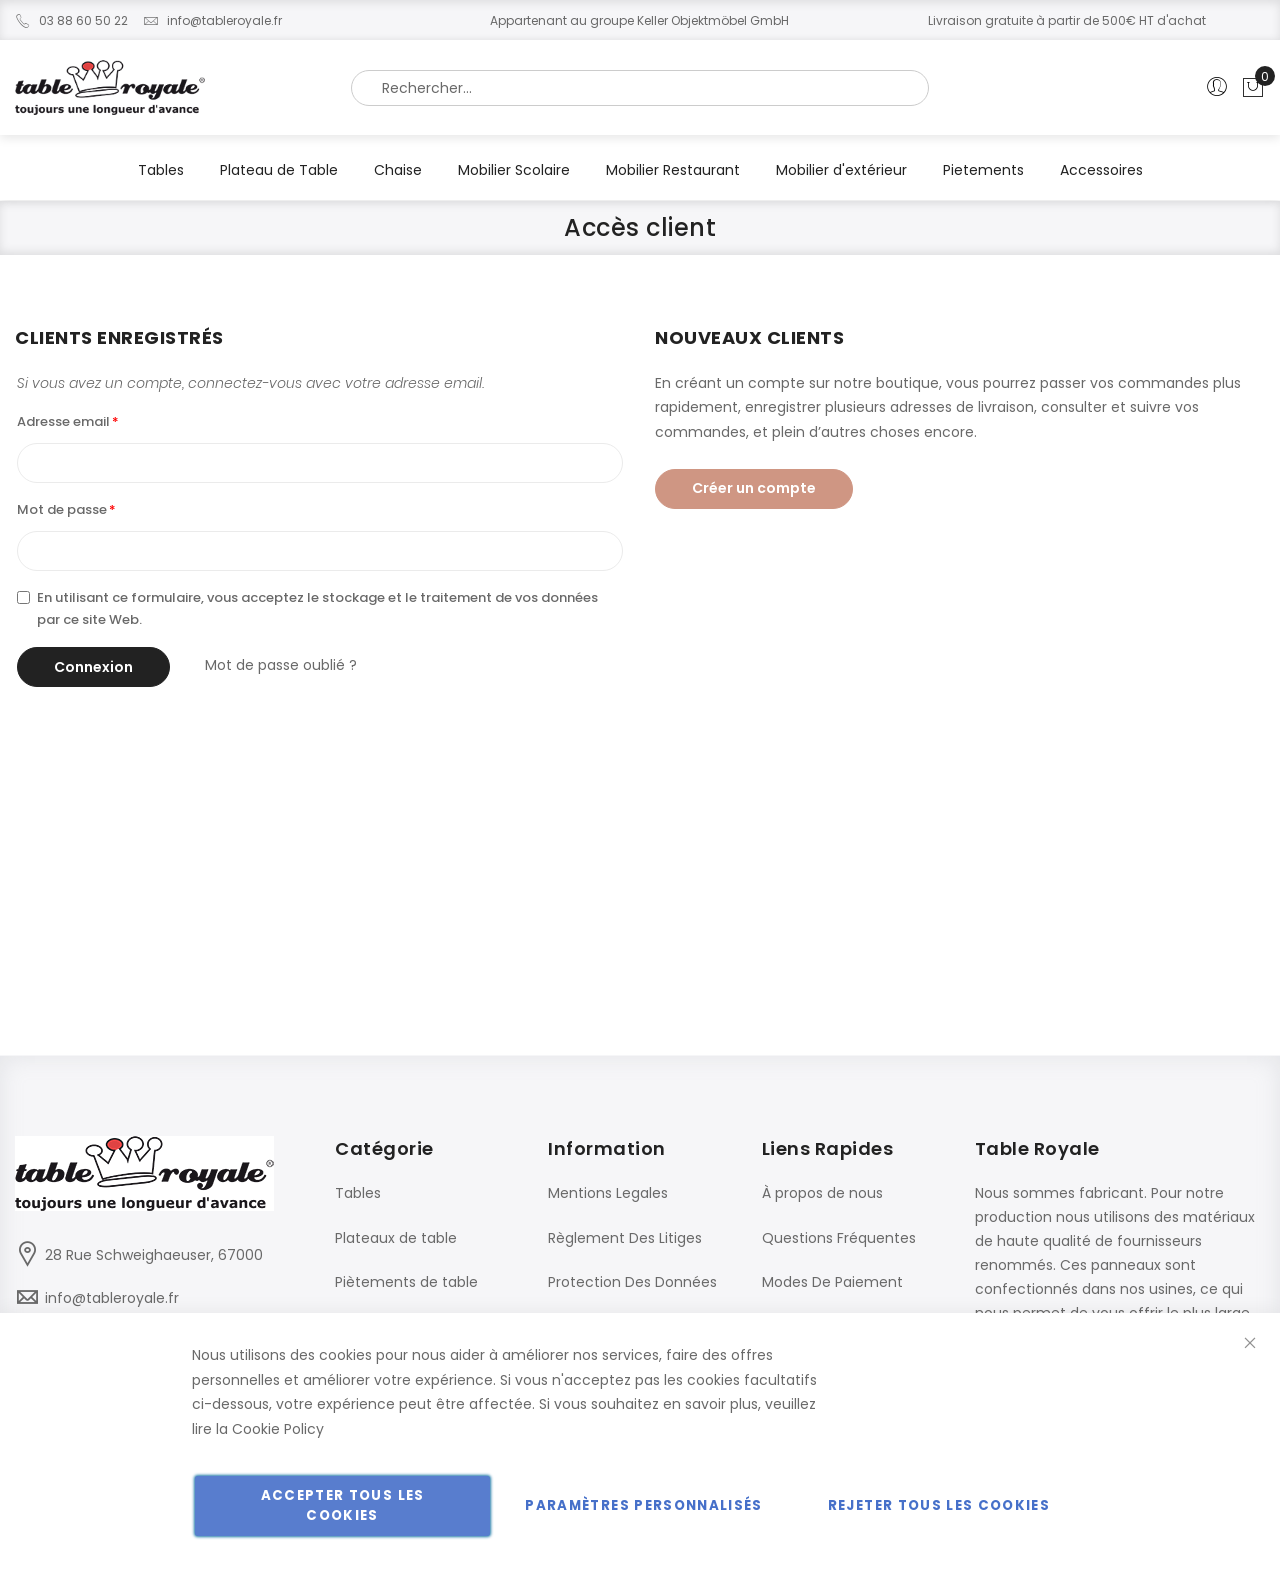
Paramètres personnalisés (643, 1505)
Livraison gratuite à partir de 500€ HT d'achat (1067, 20)
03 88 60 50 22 (71, 20)
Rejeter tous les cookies (939, 1505)
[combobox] (640, 88)
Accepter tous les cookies (343, 1505)
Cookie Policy (278, 1429)
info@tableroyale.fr (212, 20)
